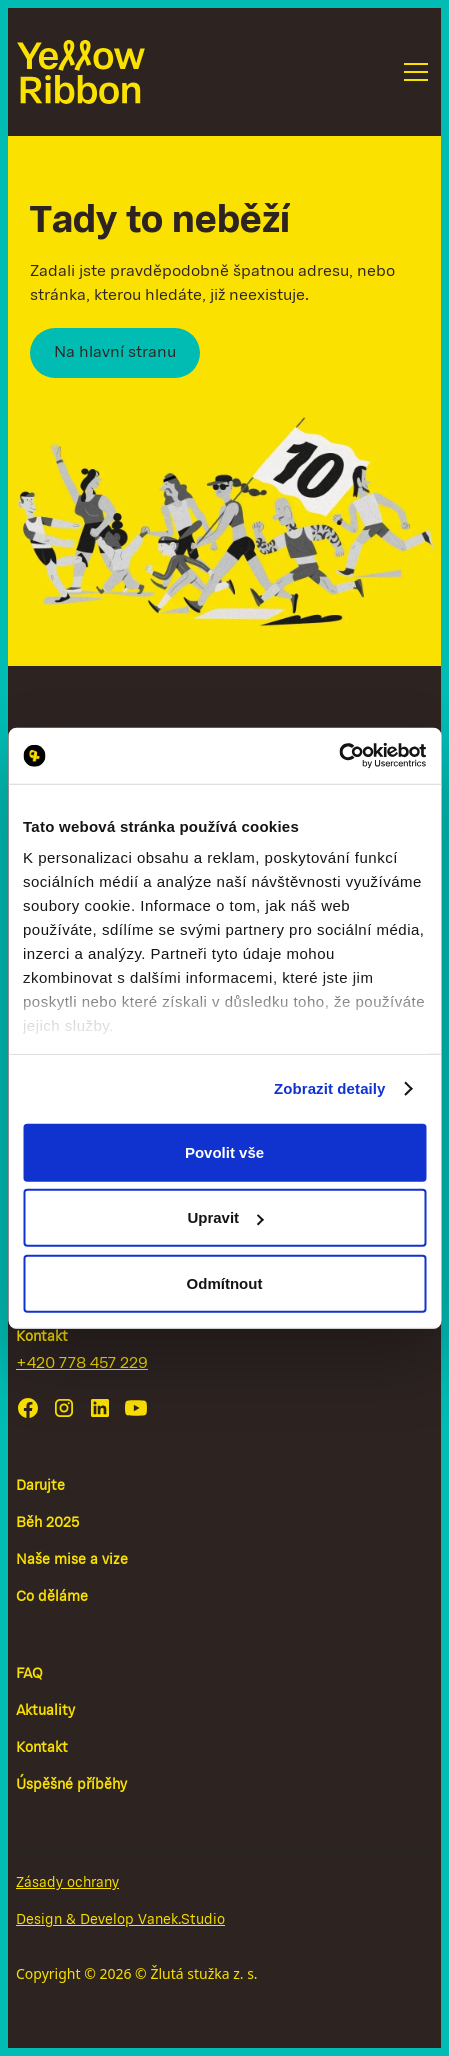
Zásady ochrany (67, 1883)
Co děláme (52, 1597)
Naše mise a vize (72, 1560)
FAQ (29, 1674)
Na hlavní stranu (115, 353)
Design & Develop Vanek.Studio (120, 1920)
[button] (412, 72)
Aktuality (45, 1711)
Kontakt (42, 1748)
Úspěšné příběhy (71, 1785)
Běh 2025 (47, 1523)
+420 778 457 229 (82, 1364)
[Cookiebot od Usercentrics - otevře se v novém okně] (338, 756)
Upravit (225, 1217)
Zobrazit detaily (330, 1088)
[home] (81, 72)
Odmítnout (225, 1282)
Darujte (40, 1486)
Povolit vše (224, 1151)
